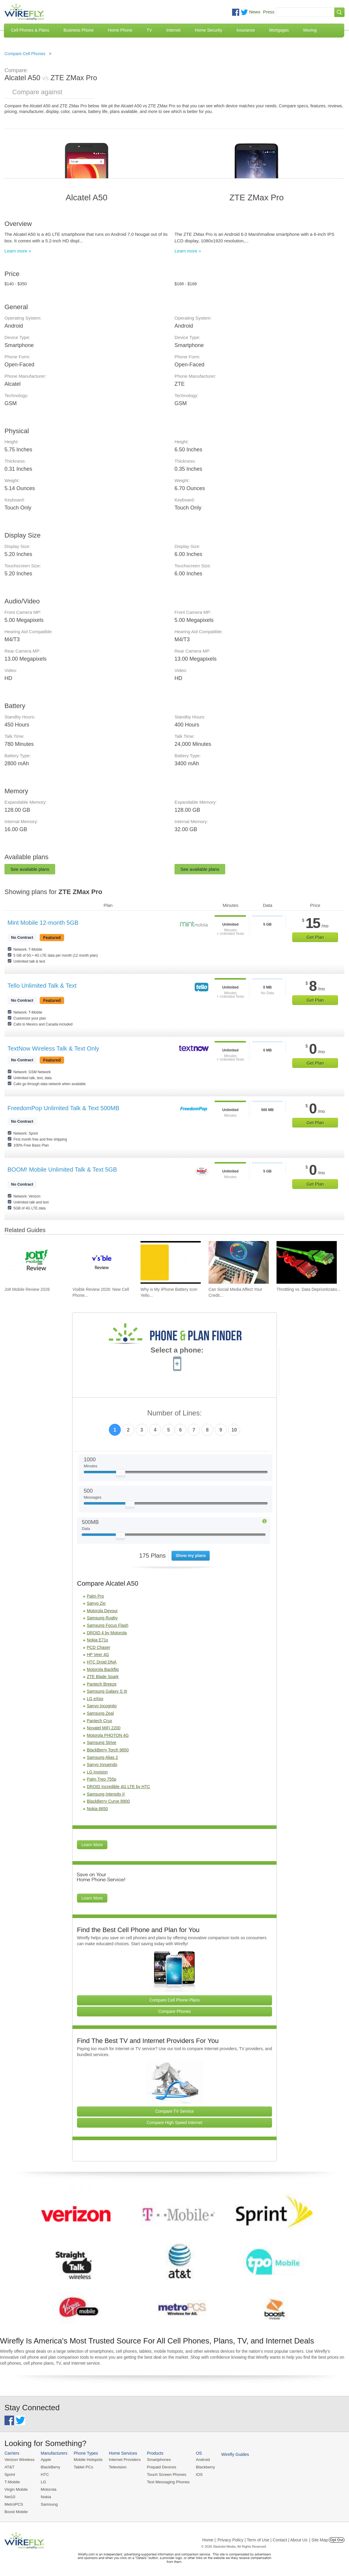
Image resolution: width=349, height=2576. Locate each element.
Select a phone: (177, 1350)
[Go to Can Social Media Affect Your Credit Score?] (239, 1262)
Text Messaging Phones (164, 2481)
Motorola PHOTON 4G (108, 1735)
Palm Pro (95, 1596)
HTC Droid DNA (102, 1662)
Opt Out (336, 2538)
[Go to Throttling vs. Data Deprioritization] (307, 1262)
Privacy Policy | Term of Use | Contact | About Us (262, 2538)
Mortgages (279, 30)
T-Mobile (11, 2481)
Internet (173, 30)
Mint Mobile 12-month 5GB (42, 923)
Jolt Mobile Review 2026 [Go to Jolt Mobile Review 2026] (27, 1289)
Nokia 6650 (97, 1808)
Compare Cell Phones (24, 53)
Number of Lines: (174, 1413)
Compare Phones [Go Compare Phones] (174, 2011)
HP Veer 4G (98, 1654)
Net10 (9, 2495)
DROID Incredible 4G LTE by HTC (118, 1786)
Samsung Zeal (100, 1713)
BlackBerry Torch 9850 (108, 1750)
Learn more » (17, 250)
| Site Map (318, 2538)
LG (42, 2481)
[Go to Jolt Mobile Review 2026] (34, 1262)
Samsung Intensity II (106, 1794)
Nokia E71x (97, 1640)
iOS (194, 2474)
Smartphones (154, 2459)
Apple (45, 2459)
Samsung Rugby (102, 1617)
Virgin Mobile (15, 2488)
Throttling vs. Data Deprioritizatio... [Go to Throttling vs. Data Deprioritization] (309, 1289)
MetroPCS (13, 2503)
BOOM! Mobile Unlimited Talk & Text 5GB (62, 1169)
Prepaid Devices (157, 2467)
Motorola (47, 2488)
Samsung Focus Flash (107, 1625)
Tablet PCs (81, 2467)
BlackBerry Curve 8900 (108, 1801)
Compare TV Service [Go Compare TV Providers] (174, 2111)
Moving (309, 30)
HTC (44, 2474)
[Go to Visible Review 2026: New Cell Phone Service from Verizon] (102, 1262)
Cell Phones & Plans (30, 30)
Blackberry (200, 2467)
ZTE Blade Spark (103, 1676)
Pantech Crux (99, 1720)
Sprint (9, 2474)
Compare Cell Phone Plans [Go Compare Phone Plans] (174, 2000)
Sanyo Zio (96, 1603)
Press (268, 11)
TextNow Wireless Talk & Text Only (53, 1048)
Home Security (208, 30)
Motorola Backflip (103, 1669)
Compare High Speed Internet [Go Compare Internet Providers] (174, 2122)
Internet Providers (122, 2459)
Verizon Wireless (18, 2459)
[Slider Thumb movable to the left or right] (120, 1474)
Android (197, 2459)
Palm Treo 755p (101, 1779)
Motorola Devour (102, 1610)
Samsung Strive (101, 1742)
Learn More (92, 1844)
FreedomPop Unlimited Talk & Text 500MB (63, 1108)
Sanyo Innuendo (102, 1764)
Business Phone (79, 30)
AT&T (9, 2467)
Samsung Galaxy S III (107, 1691)
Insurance (246, 30)
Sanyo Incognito (102, 1705)
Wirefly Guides (229, 2454)
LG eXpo (95, 1698)
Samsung (48, 2503)
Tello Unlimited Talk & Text (42, 986)
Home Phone (120, 30)
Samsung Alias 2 (102, 1757)
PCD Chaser (98, 1647)
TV (149, 30)
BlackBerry (49, 2467)
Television (115, 2467)
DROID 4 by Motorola (107, 1632)
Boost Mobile (15, 2510)
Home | (209, 2538)
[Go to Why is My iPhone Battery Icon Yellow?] (170, 1262)
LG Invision (97, 1772)
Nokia (45, 2495)
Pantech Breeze (102, 1684)
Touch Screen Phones (162, 2474)
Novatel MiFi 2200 (104, 1727)
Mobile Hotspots (86, 2459)
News (254, 11)
